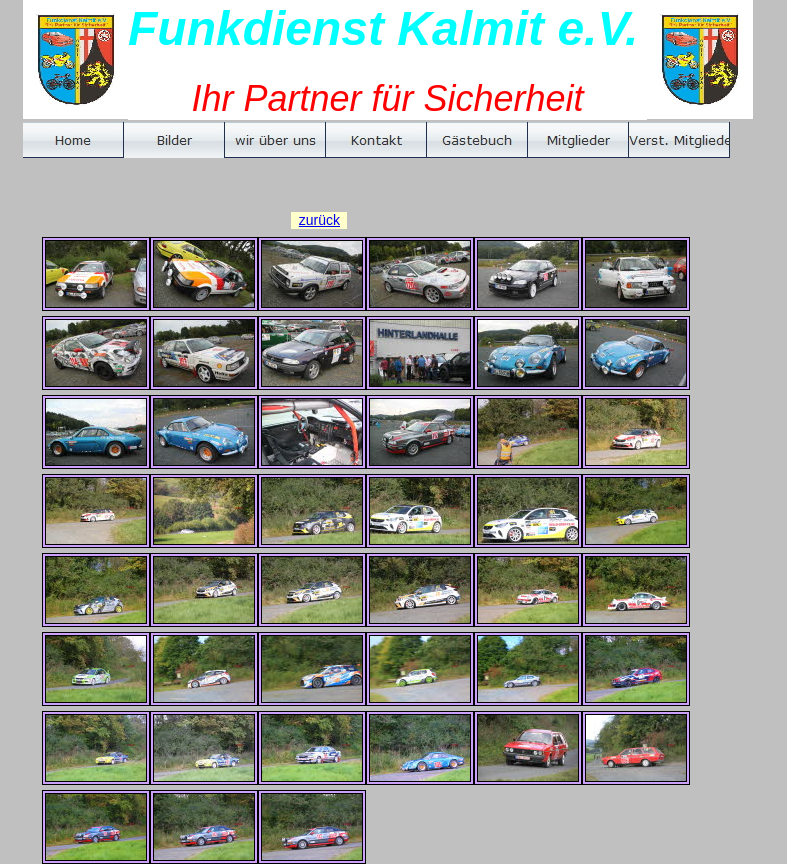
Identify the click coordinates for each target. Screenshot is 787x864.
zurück (319, 220)
